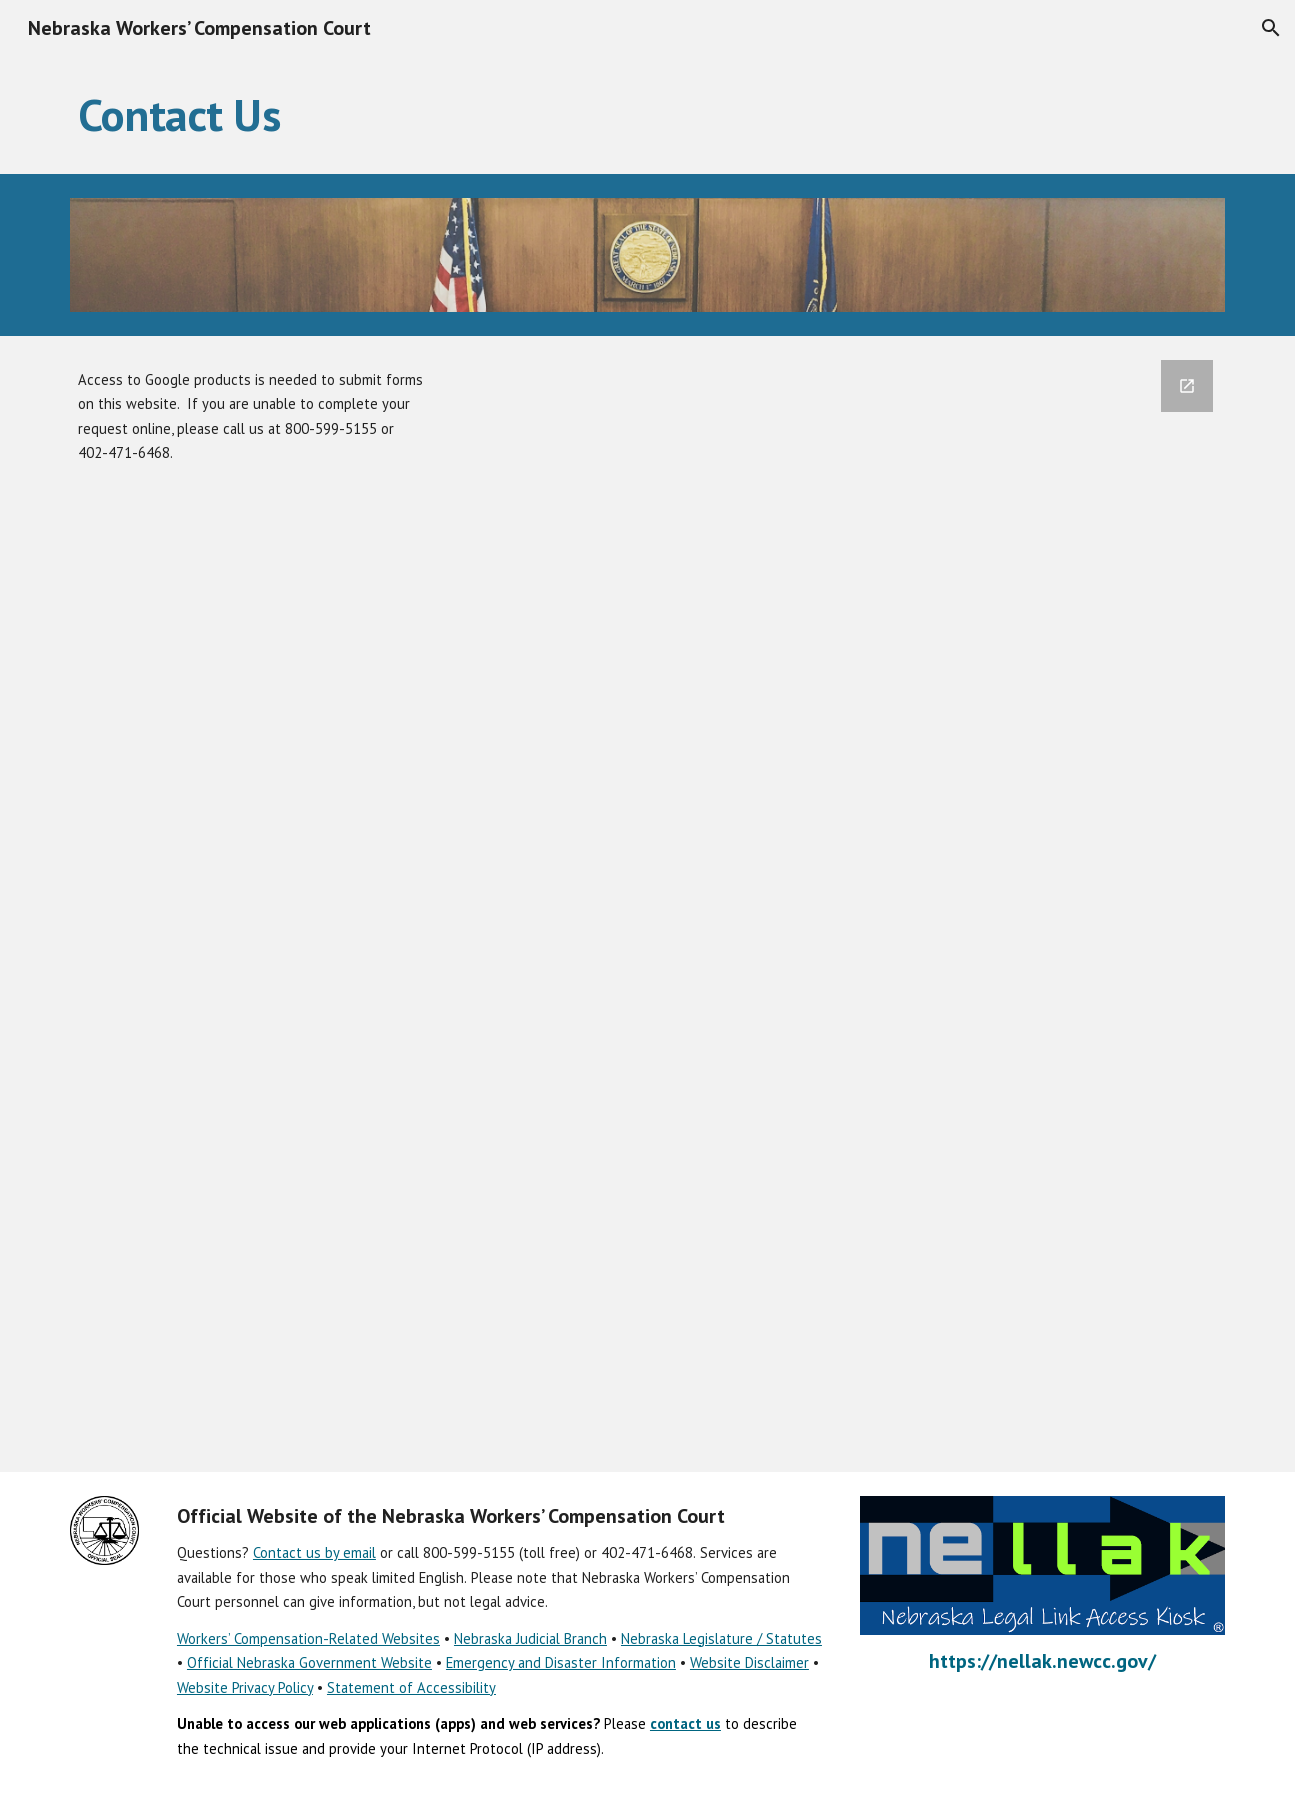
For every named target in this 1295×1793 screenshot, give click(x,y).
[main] (647, 115)
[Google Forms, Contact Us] (845, 904)
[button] (1271, 28)
